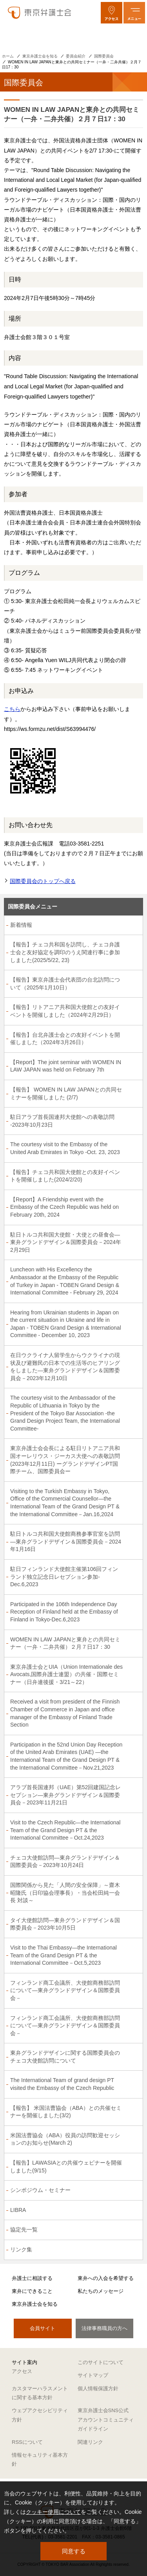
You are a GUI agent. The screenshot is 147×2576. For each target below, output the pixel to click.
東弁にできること (32, 2291)
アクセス (22, 2371)
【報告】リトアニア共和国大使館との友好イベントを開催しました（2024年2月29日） (65, 1011)
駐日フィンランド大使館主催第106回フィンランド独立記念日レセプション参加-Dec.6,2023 (64, 1576)
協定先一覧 (24, 2229)
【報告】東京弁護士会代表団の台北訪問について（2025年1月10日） (65, 984)
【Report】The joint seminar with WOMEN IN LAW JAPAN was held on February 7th (65, 1066)
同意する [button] (73, 2551)
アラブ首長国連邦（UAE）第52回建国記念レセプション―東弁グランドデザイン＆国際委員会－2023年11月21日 (65, 1795)
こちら (12, 709)
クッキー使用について (53, 2512)
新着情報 (21, 925)
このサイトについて (100, 2362)
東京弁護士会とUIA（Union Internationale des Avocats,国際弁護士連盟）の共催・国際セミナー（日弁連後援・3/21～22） (66, 1674)
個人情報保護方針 (98, 2388)
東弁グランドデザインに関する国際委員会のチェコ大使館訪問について (65, 2057)
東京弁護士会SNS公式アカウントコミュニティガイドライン (106, 2419)
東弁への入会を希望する (106, 2278)
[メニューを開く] (134, 12)
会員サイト (42, 2328)
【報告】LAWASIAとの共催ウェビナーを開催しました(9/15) (66, 2167)
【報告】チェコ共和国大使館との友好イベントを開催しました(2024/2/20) (65, 1176)
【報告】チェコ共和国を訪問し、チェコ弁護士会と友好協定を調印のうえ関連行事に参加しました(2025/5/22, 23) (65, 952)
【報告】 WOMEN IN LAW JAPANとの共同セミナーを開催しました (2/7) (66, 1093)
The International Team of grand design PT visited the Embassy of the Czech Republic (62, 2084)
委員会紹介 (75, 56)
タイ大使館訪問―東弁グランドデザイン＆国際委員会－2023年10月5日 (65, 1924)
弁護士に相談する (32, 2278)
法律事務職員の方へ (104, 2328)
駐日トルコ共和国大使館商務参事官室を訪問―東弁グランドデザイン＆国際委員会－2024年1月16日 (65, 1541)
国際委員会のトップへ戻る (43, 881)
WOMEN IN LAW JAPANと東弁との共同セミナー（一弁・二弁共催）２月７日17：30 (65, 1643)
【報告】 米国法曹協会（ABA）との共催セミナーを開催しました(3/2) (66, 2112)
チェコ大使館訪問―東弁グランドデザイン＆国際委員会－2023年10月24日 (65, 1861)
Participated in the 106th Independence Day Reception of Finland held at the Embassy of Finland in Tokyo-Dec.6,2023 (64, 1612)
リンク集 (21, 2249)
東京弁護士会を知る (40, 56)
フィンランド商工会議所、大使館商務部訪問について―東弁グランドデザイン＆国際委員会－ (65, 1990)
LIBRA (18, 2210)
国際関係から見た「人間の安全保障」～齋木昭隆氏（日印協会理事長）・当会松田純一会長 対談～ (65, 1892)
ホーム (8, 56)
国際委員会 (104, 56)
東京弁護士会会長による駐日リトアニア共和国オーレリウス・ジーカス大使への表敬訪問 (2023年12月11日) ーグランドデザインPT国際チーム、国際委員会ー (65, 1459)
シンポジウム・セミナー (40, 2190)
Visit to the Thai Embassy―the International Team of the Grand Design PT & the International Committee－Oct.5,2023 (63, 1955)
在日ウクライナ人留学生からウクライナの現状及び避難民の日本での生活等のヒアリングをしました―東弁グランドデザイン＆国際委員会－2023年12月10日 (65, 1366)
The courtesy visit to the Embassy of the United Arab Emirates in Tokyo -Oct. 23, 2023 (65, 1148)
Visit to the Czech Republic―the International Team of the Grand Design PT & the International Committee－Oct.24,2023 (65, 1830)
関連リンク (90, 2442)
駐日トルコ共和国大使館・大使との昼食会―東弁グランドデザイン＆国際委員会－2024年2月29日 (65, 1242)
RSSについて (27, 2442)
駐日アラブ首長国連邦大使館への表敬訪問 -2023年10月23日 (62, 1121)
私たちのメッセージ (100, 2291)
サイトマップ (93, 2375)
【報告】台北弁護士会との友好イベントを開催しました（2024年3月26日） (65, 1039)
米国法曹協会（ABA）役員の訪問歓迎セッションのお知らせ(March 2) (65, 2139)
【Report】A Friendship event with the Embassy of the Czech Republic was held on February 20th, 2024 (64, 1207)
